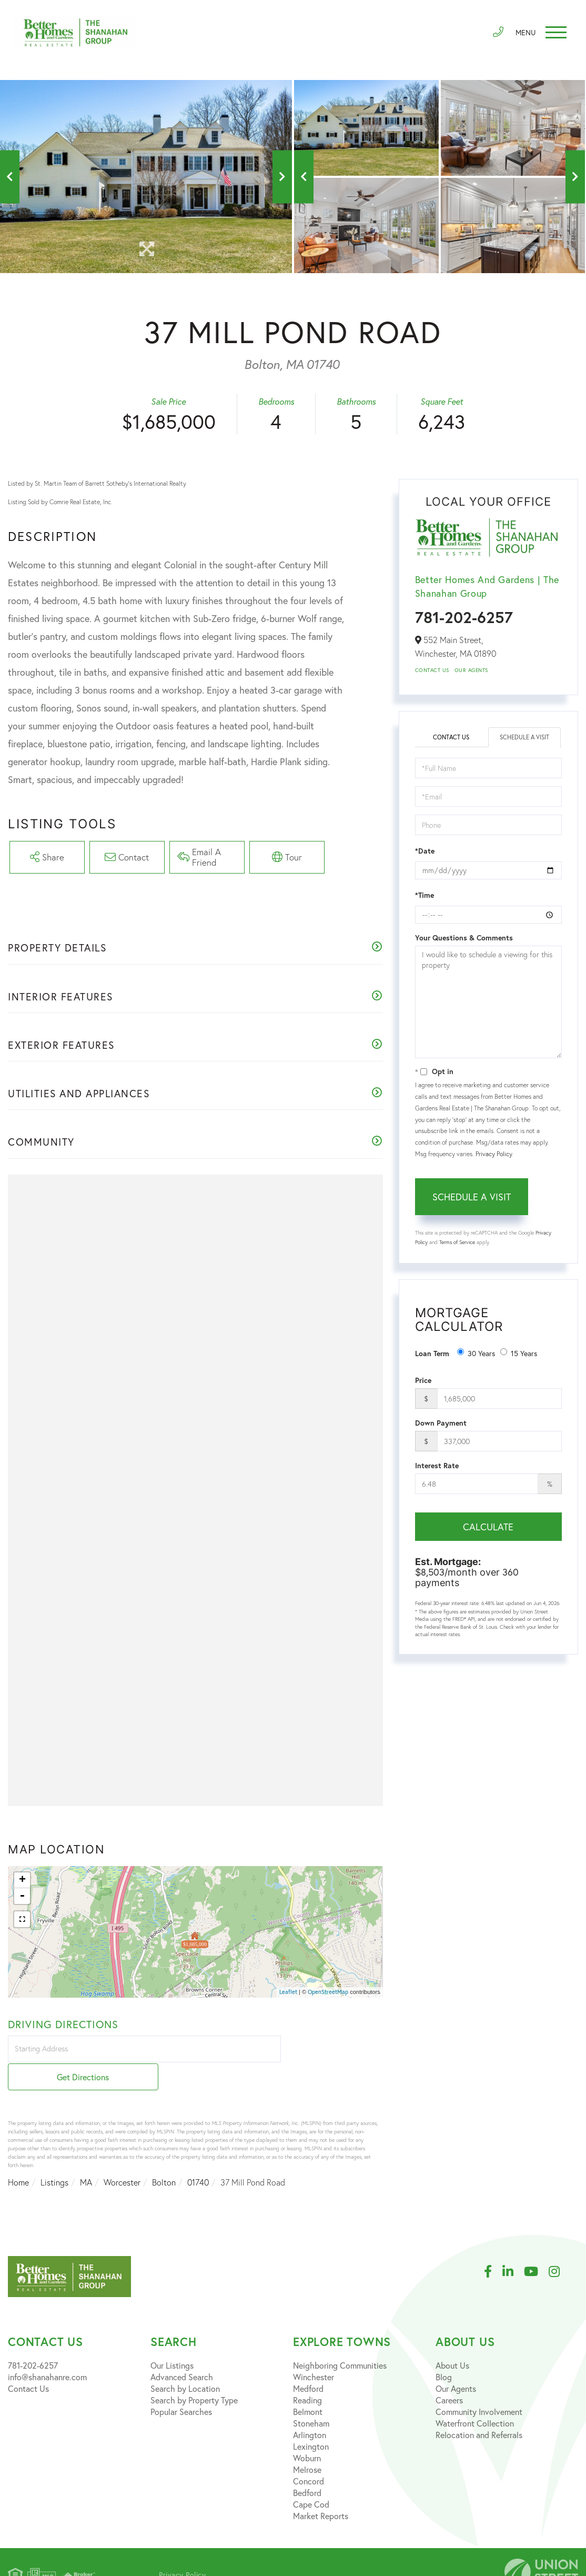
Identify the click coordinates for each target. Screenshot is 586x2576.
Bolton (164, 2157)
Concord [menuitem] (308, 2455)
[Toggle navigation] (538, 33)
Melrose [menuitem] (307, 2444)
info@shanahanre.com (47, 2351)
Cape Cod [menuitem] (311, 2478)
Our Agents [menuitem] (456, 2363)
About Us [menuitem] (452, 2340)
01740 (198, 2157)
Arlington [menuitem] (309, 2409)
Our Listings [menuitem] (172, 2340)
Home (18, 2157)
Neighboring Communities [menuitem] (340, 2340)
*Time (424, 895)
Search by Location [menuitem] (185, 2363)
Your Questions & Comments (464, 938)
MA (86, 2157)
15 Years (518, 1353)
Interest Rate (437, 1466)
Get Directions (333, 2051)
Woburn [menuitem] (307, 2432)
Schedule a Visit (525, 737)
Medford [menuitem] (308, 2363)
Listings (54, 2157)
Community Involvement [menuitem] (479, 2386)
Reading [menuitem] (307, 2374)
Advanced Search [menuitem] (181, 2351)
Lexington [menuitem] (311, 2421)
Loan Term (432, 1353)
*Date (425, 851)
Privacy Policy (494, 1154)
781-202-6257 (464, 617)
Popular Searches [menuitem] (181, 2386)
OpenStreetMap (328, 1994)
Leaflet (288, 1994)
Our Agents (471, 670)
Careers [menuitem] (449, 2374)
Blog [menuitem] (444, 2351)
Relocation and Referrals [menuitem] (479, 2409)
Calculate (488, 1527)
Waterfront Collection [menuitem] (475, 2397)
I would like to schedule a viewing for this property (488, 1002)
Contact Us (432, 670)
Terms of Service (457, 1242)
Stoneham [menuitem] (311, 2397)
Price (423, 1381)
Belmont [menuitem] (307, 2386)
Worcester (122, 2157)
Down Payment (441, 1423)
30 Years (476, 1353)
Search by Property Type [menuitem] (194, 2374)
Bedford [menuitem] (307, 2467)
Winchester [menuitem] (313, 2351)
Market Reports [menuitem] (320, 2490)
